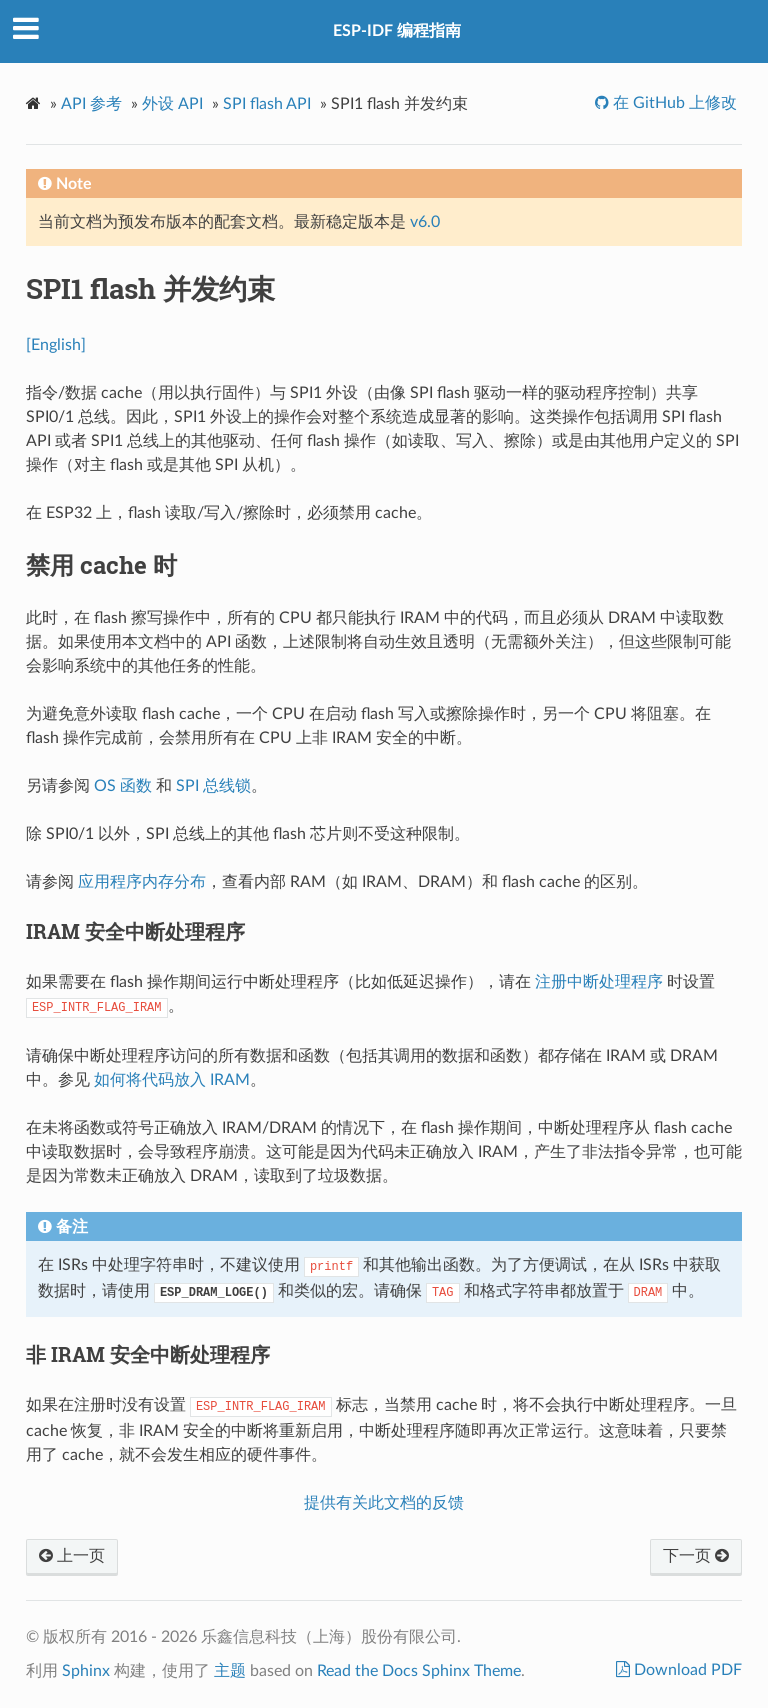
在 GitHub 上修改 (673, 103)
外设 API (172, 104)
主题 (230, 1671)
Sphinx (86, 1671)
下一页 (696, 1556)
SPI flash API (267, 104)
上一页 (72, 1556)
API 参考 (91, 104)
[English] (56, 345)
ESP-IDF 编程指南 (397, 31)
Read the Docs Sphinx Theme (419, 1671)
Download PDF (686, 1670)
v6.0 (425, 222)
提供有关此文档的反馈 (384, 1503)
